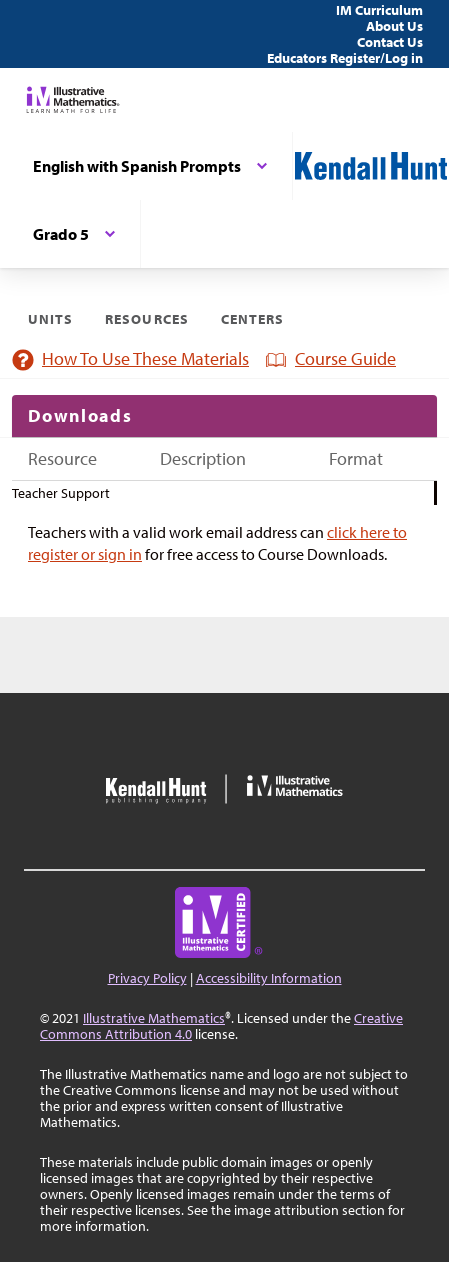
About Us (394, 26)
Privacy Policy (147, 978)
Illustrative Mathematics (154, 1018)
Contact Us (390, 42)
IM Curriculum (379, 10)
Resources (146, 319)
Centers (252, 319)
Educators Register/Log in (345, 58)
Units (50, 319)
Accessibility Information (269, 978)
